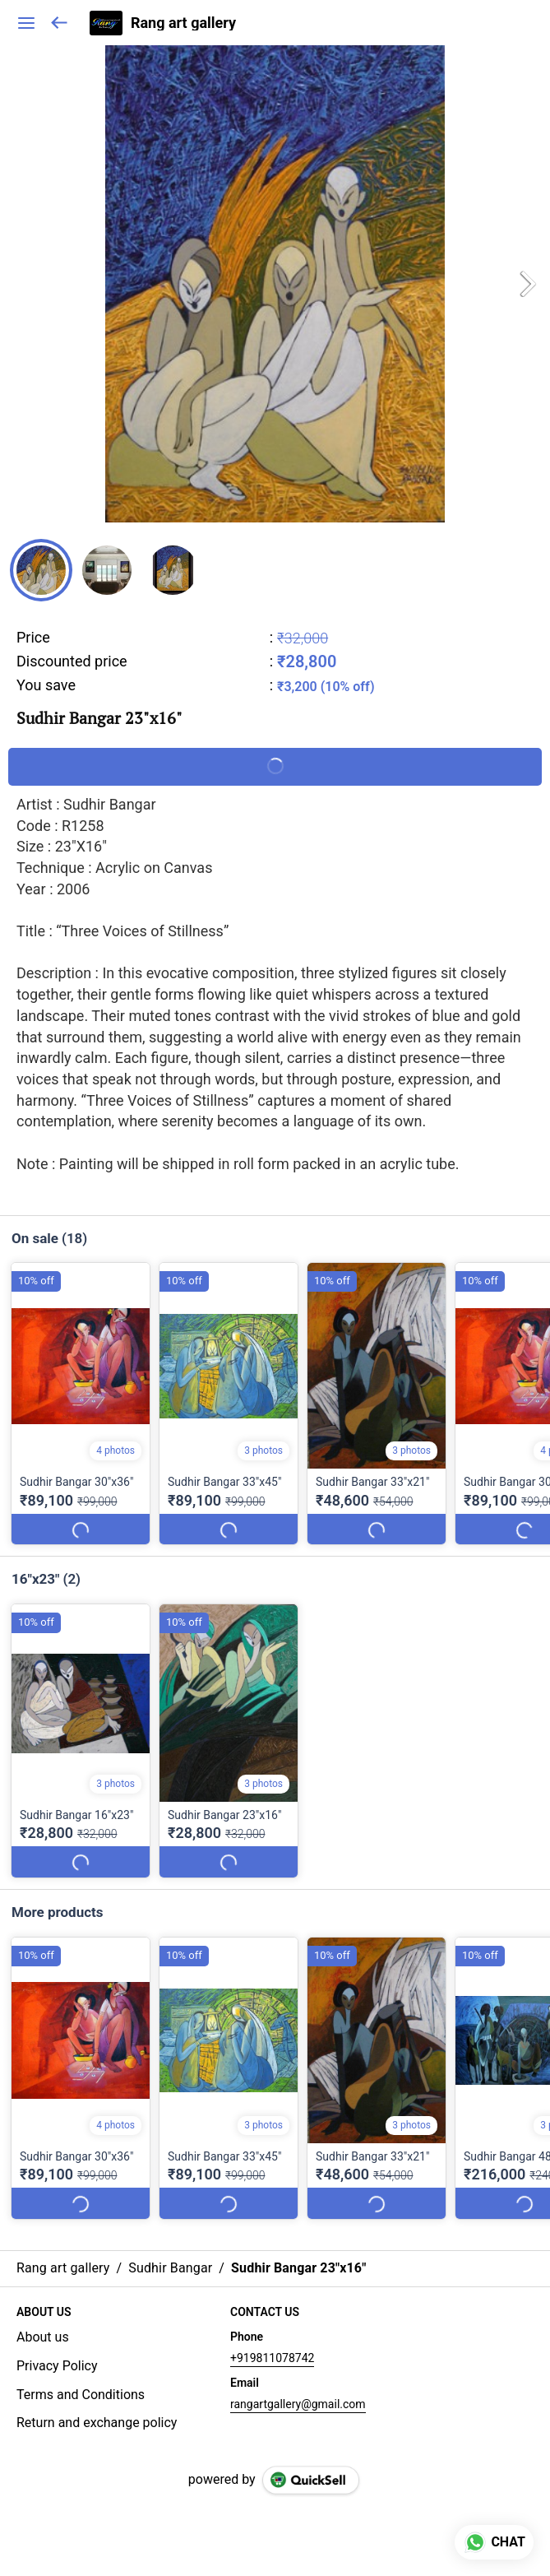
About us (42, 2337)
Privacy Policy (57, 2366)
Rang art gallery (183, 23)
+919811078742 (272, 2358)
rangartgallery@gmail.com (298, 2404)
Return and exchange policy (96, 2422)
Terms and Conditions (80, 2394)
